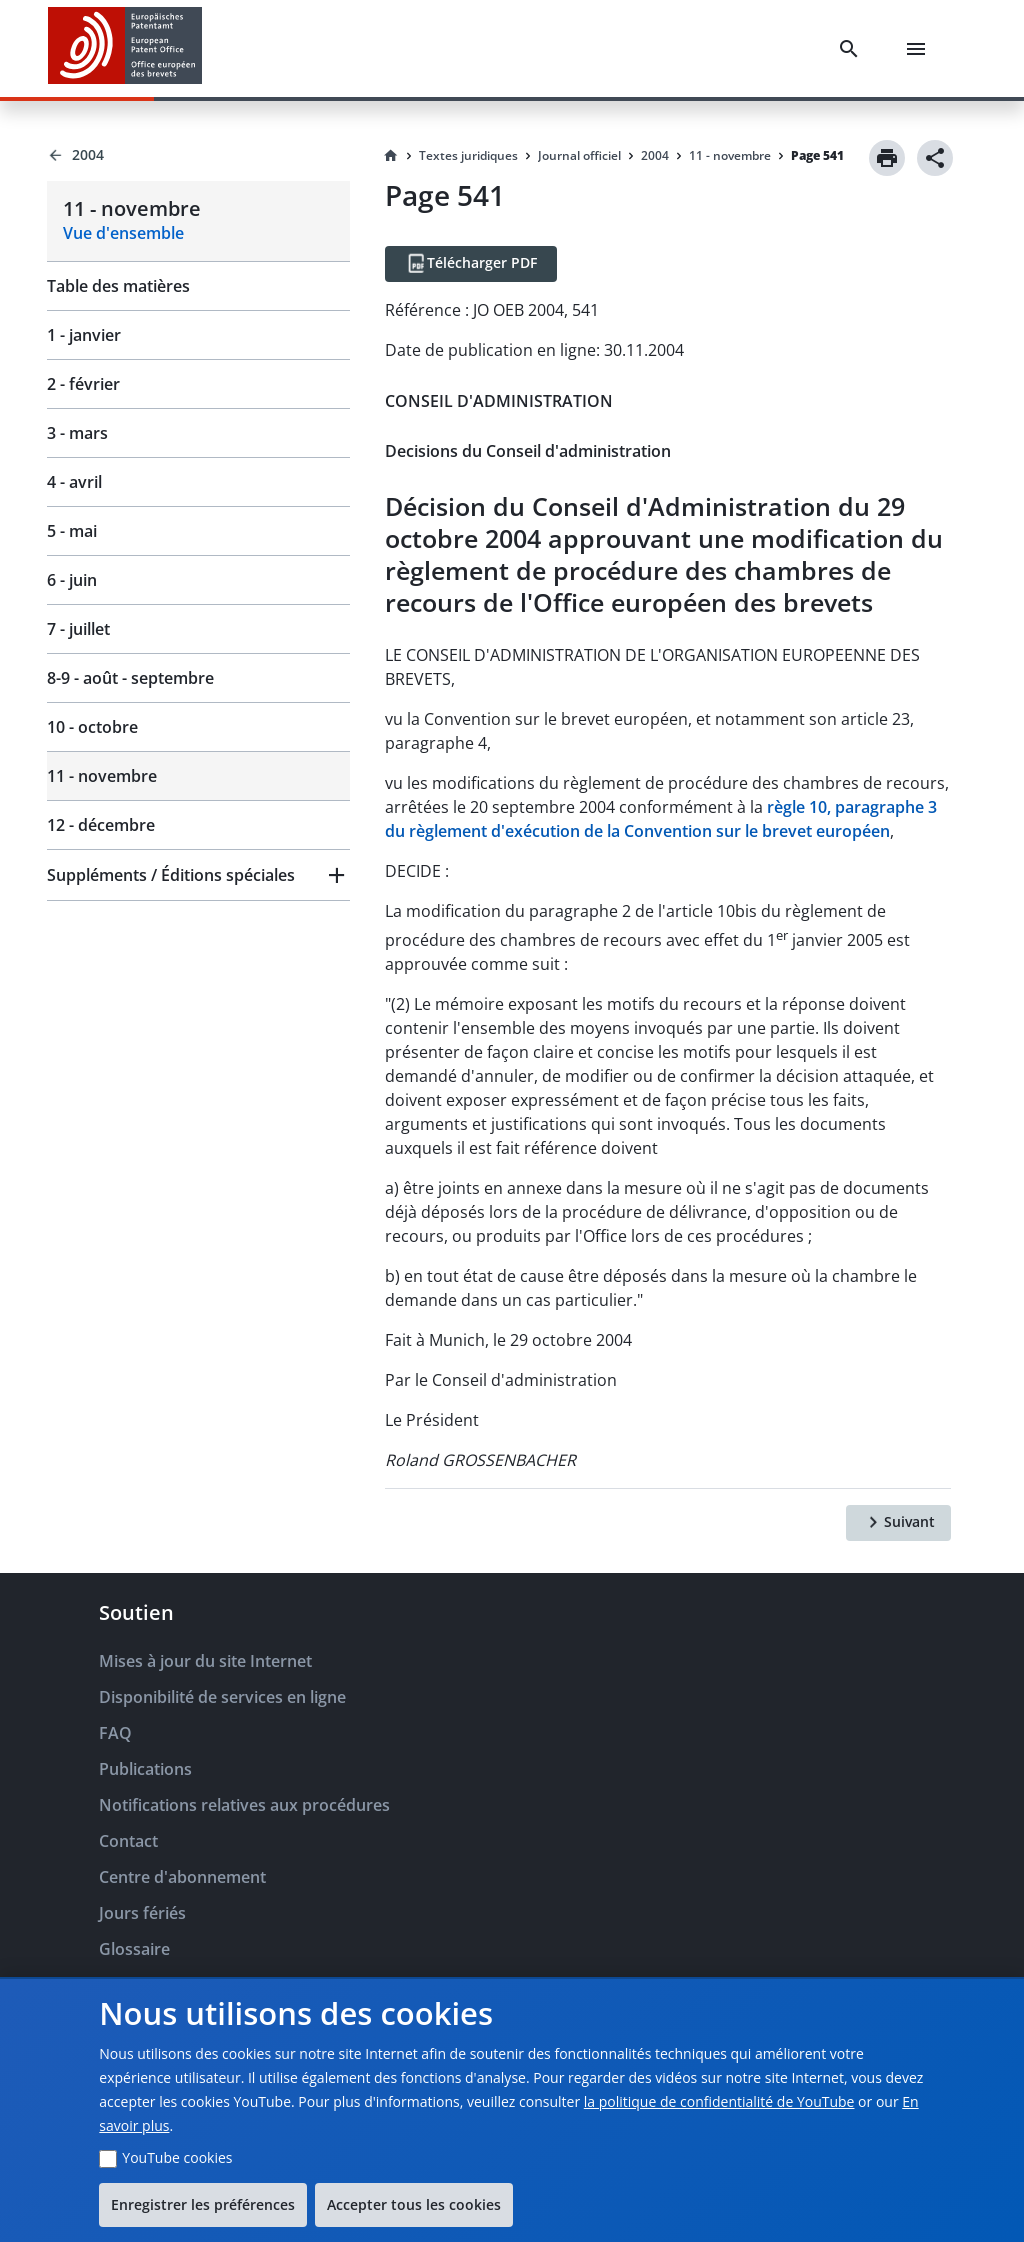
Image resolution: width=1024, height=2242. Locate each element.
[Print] (887, 158)
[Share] (935, 158)
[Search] (853, 49)
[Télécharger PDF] (471, 264)
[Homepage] (391, 156)
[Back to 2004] (198, 155)
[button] (198, 875)
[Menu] (920, 49)
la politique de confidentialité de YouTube (719, 2101)
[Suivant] (898, 1523)
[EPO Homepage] (125, 48)
